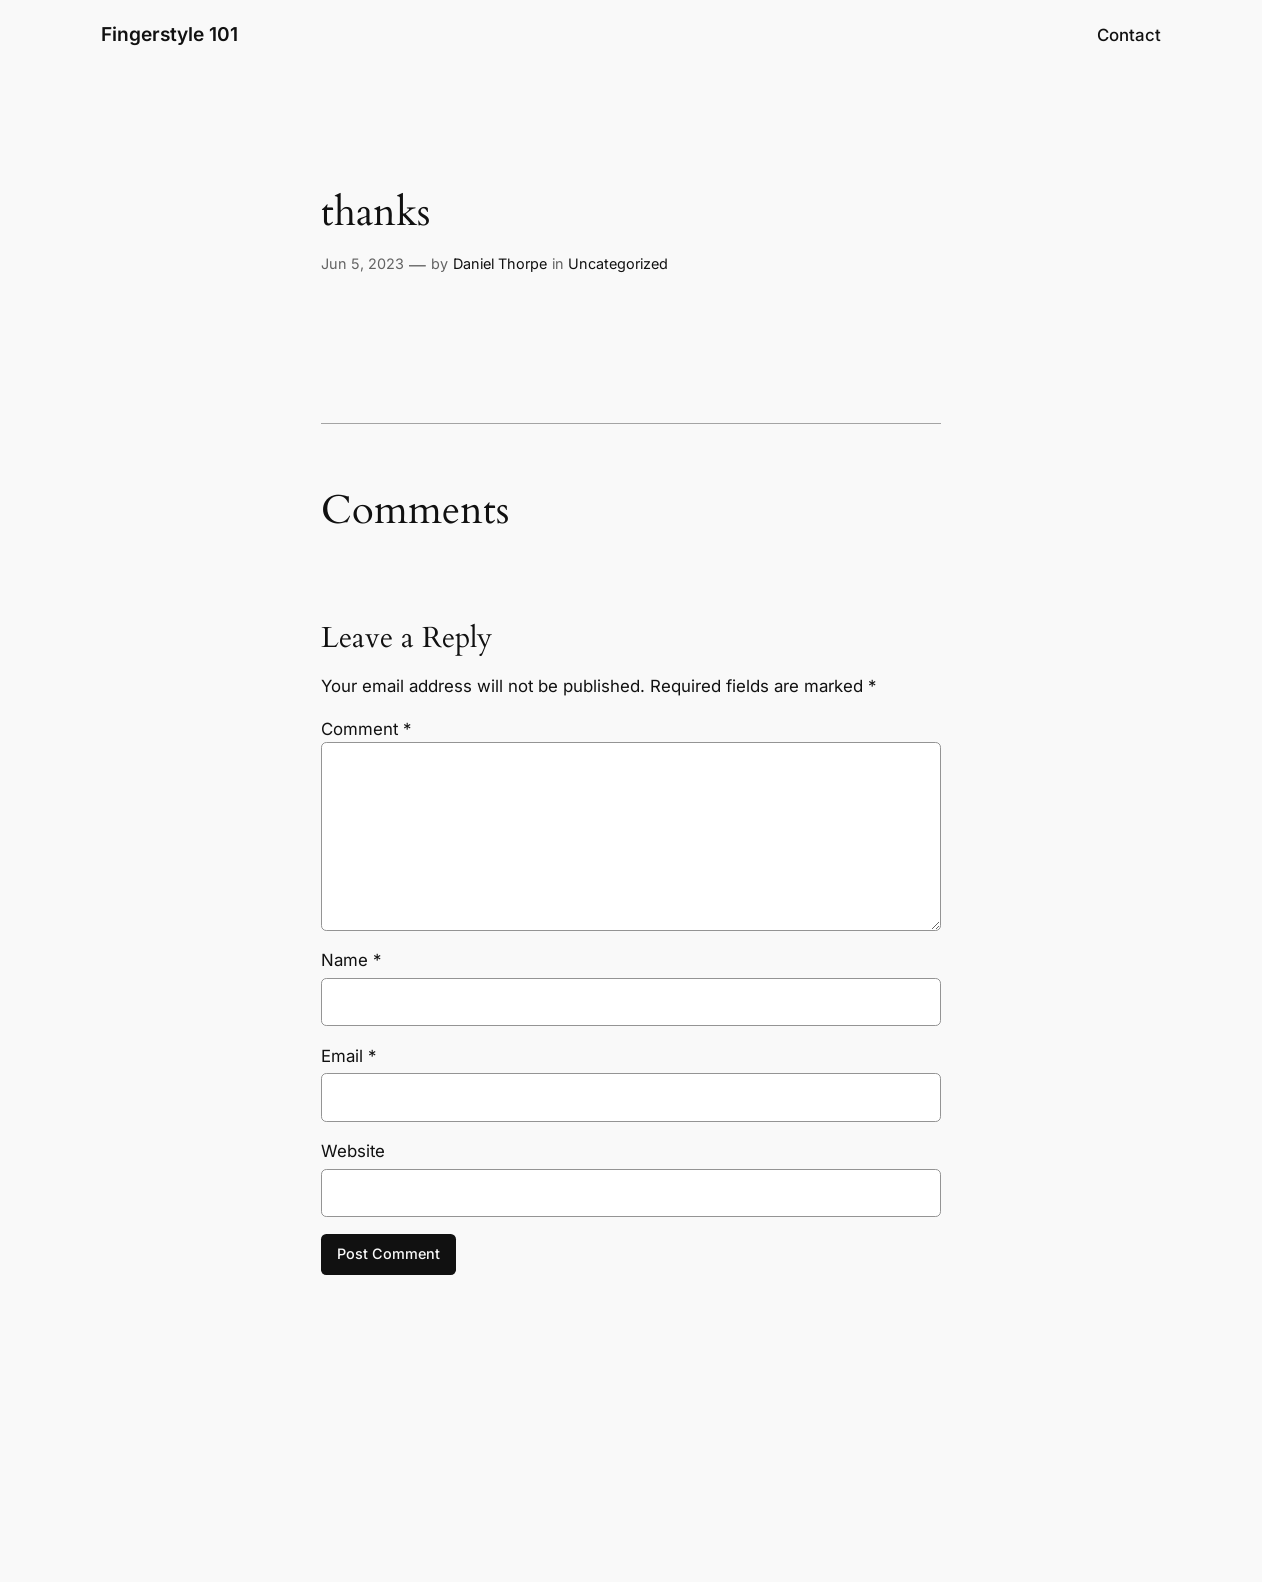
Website (353, 1151)
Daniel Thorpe (500, 263)
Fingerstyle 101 (169, 34)
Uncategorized (618, 263)
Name (351, 960)
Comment (366, 729)
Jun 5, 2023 (362, 263)
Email (348, 1056)
